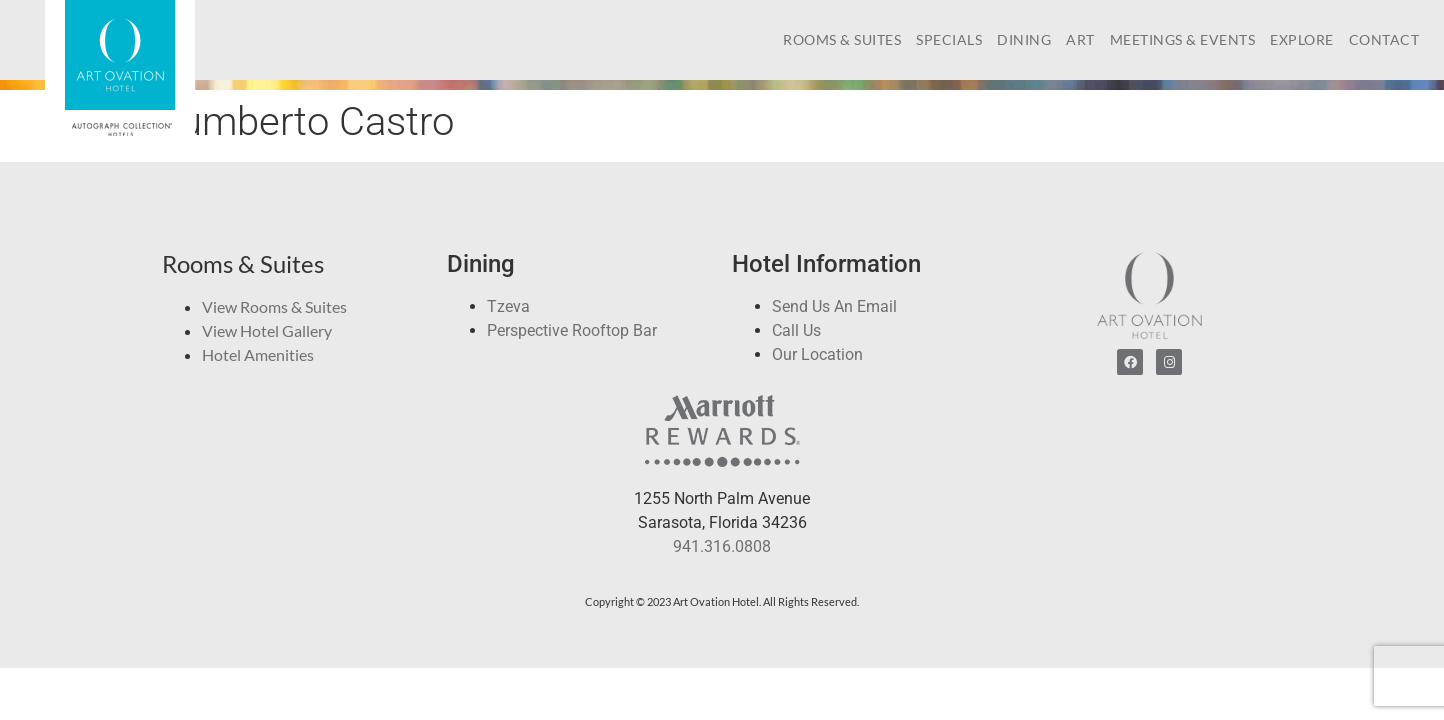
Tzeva (508, 306)
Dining (1024, 39)
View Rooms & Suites (274, 306)
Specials (949, 39)
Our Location (817, 354)
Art (1080, 39)
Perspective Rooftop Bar (572, 330)
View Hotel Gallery (267, 330)
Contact (1384, 39)
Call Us (796, 330)
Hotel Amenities (258, 354)
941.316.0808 (722, 546)
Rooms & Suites (842, 39)
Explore (1302, 39)
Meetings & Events (1183, 39)
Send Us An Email (834, 306)
